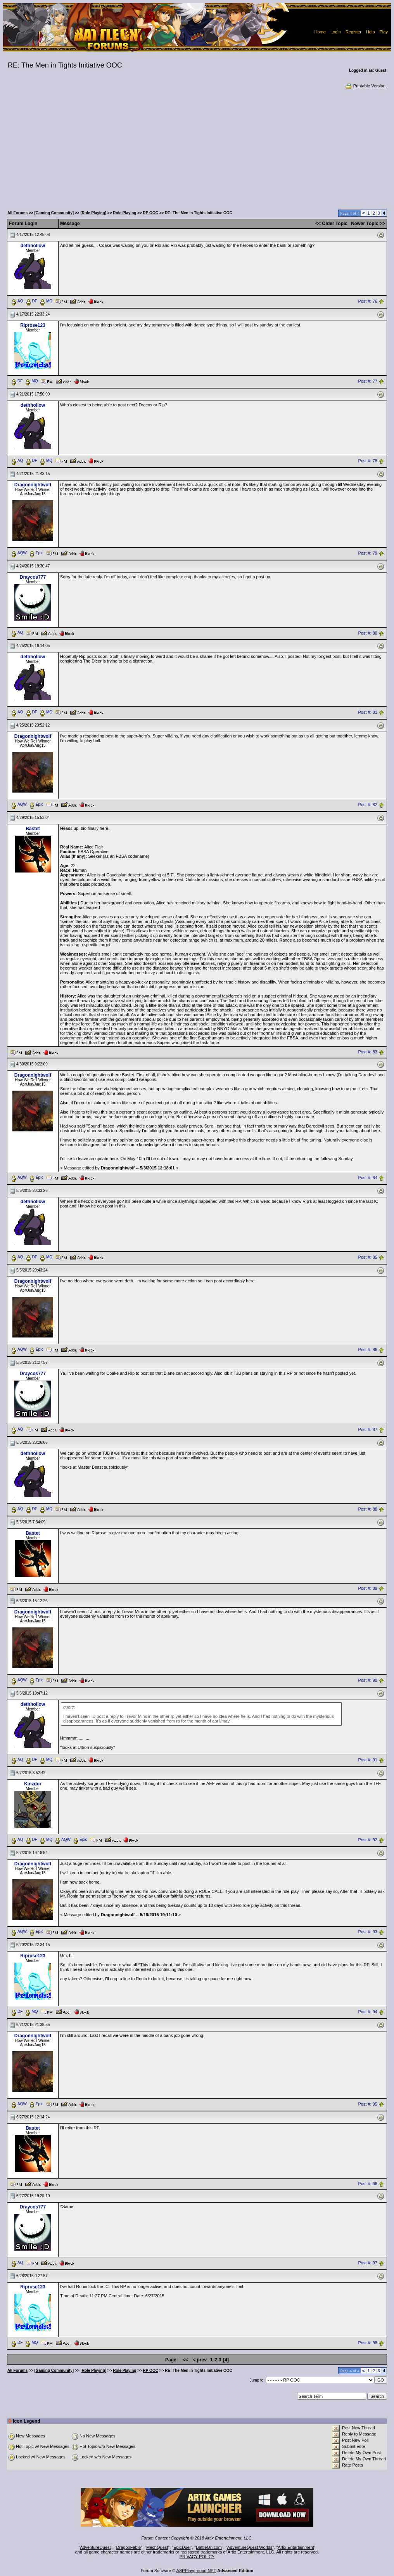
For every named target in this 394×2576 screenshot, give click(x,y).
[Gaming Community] (54, 213)
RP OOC (150, 213)
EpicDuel (181, 2547)
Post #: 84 (367, 1178)
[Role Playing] (93, 213)
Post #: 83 (367, 1051)
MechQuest (157, 2547)
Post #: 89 (367, 1588)
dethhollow (33, 245)
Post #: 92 (367, 1839)
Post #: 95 (367, 2104)
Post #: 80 (367, 633)
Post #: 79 (367, 553)
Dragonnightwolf (32, 484)
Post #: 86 (367, 1349)
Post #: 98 (367, 2343)
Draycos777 (33, 577)
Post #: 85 (367, 1257)
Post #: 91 (367, 1759)
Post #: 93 (367, 1932)
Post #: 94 (367, 2012)
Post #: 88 (367, 1509)
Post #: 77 (367, 381)
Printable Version (365, 85)
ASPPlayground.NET (196, 2570)
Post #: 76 (367, 301)
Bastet (33, 828)
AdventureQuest (95, 2547)
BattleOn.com (209, 2547)
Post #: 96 (367, 2183)
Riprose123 (32, 325)
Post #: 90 (367, 1680)
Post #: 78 (367, 460)
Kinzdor (32, 1784)
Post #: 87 (367, 1429)
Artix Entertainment (296, 2547)
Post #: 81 (367, 712)
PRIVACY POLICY (197, 2556)
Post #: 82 (367, 805)
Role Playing (124, 213)
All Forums (17, 213)
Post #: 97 (367, 2263)
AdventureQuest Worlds (250, 2547)
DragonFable (128, 2547)
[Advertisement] (197, 147)
